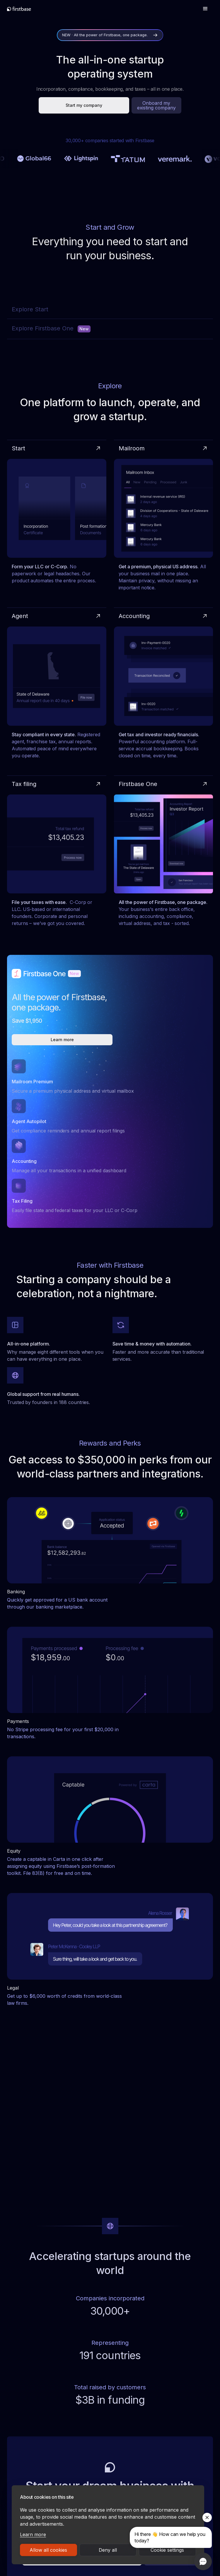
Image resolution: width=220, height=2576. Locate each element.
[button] (205, 9)
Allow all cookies (48, 2550)
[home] (19, 9)
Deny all (108, 2550)
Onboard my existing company (156, 105)
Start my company (84, 105)
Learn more (33, 2534)
